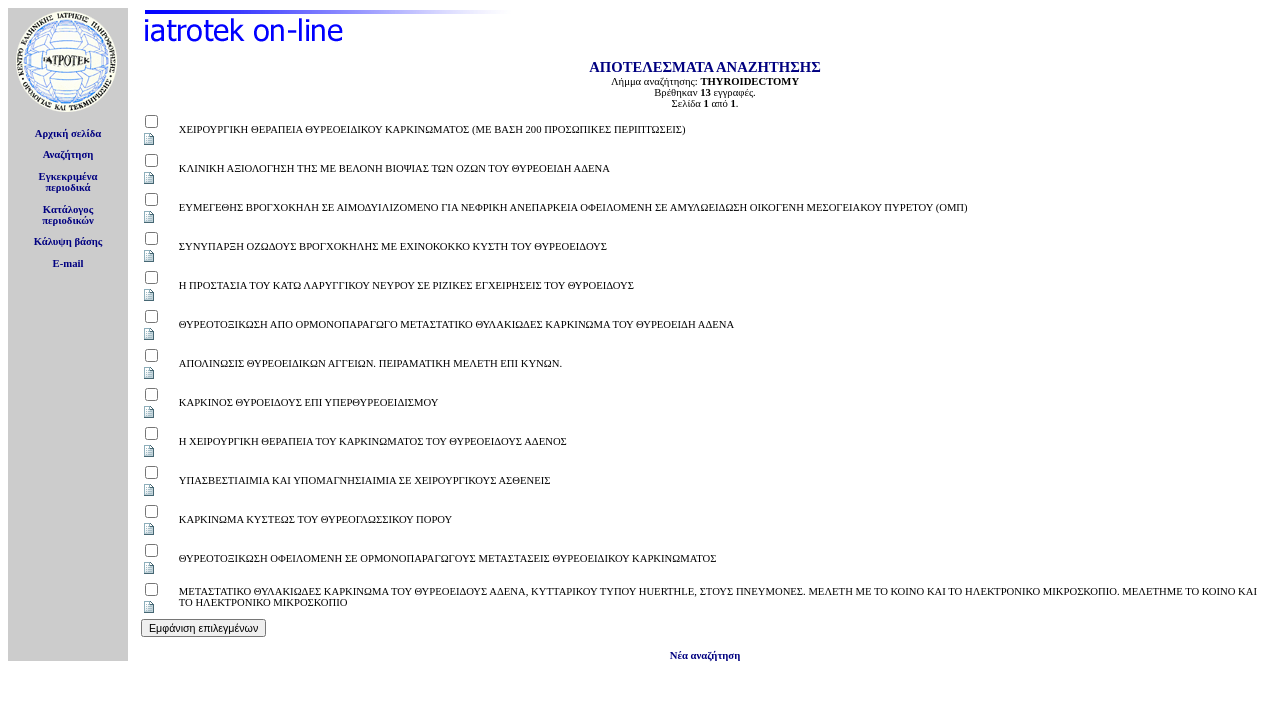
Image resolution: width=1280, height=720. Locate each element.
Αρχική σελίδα (68, 133)
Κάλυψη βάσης (68, 241)
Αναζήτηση (68, 154)
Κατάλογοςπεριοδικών (68, 215)
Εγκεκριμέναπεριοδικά (68, 182)
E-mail (68, 263)
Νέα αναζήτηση (705, 655)
